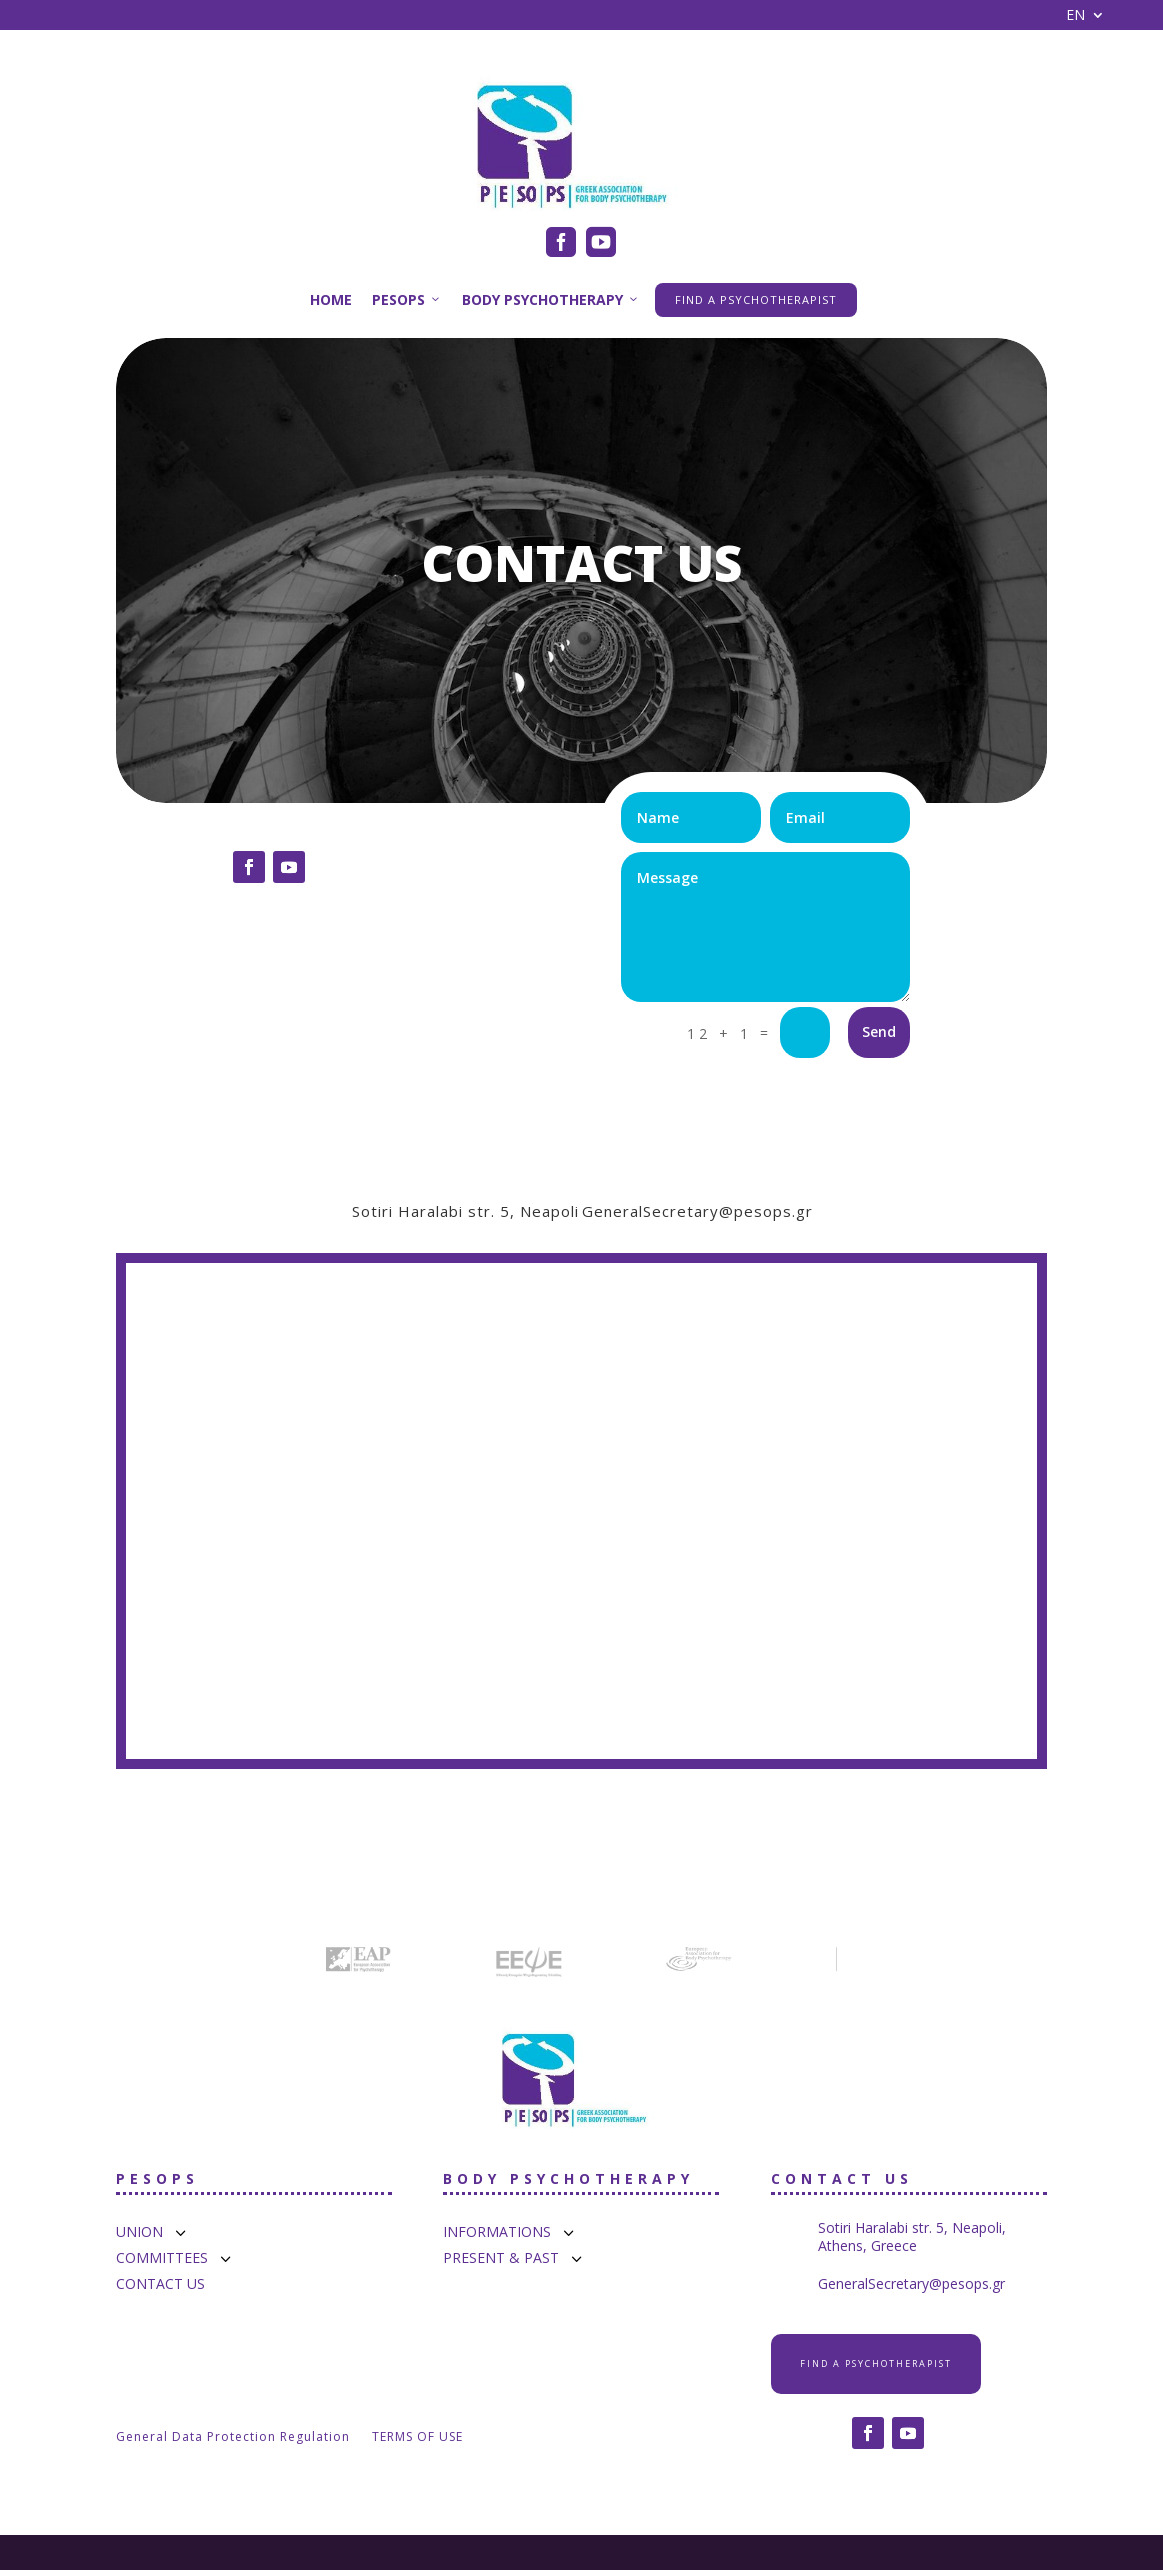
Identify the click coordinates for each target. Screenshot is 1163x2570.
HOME (331, 299)
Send (879, 1031)
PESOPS (407, 299)
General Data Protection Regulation (233, 2437)
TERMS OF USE (417, 2437)
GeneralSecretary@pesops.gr (697, 1211)
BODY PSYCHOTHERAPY (551, 299)
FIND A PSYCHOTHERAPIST (756, 299)
